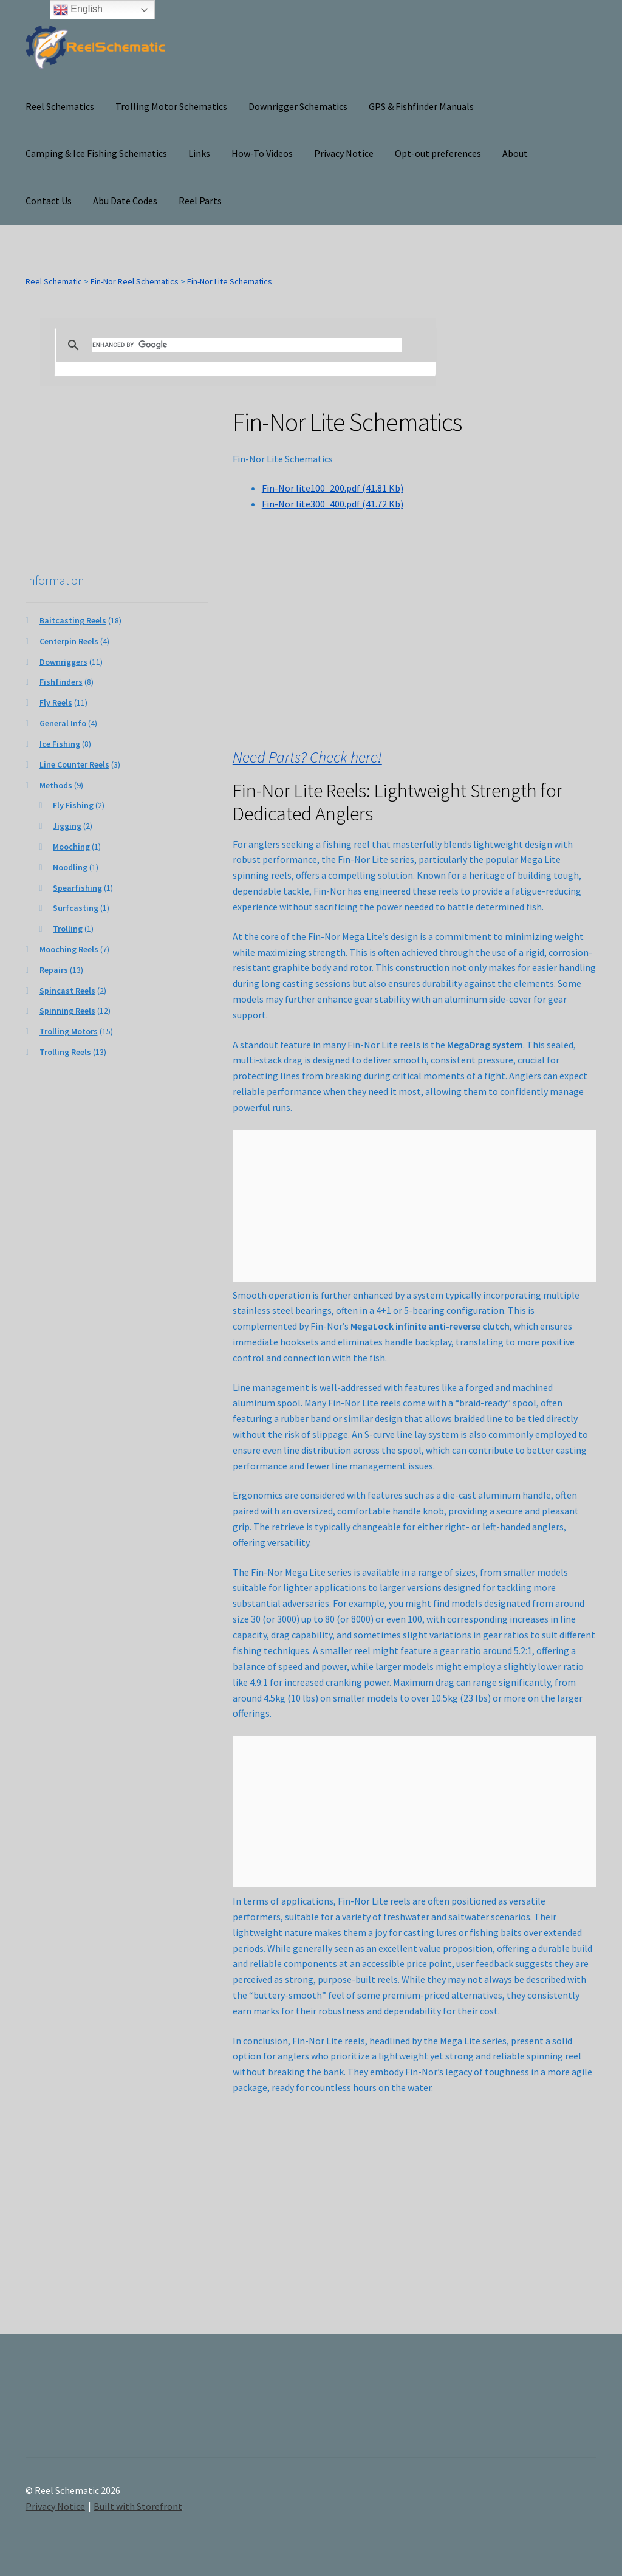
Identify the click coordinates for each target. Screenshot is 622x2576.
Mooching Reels (68, 949)
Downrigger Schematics (297, 106)
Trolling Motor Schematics (171, 106)
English (78, 9)
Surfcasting (75, 907)
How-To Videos (262, 153)
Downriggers (63, 661)
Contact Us (49, 200)
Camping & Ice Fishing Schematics (96, 153)
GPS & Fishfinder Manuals (421, 106)
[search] (247, 345)
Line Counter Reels (74, 764)
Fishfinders (61, 681)
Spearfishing (77, 887)
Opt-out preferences (438, 153)
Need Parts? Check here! (307, 757)
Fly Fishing (73, 805)
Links (199, 153)
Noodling (70, 867)
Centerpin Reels (68, 641)
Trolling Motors (68, 1031)
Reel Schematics (60, 106)
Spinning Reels (67, 1010)
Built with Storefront (138, 2506)
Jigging (67, 825)
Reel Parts (200, 200)
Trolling (68, 928)
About (515, 153)
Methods (55, 785)
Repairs (53, 969)
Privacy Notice (344, 153)
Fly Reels (55, 702)
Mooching (71, 846)
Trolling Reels (65, 1051)
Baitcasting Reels (72, 620)
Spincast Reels (67, 990)
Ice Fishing (59, 743)
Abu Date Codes (125, 200)
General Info (62, 723)
